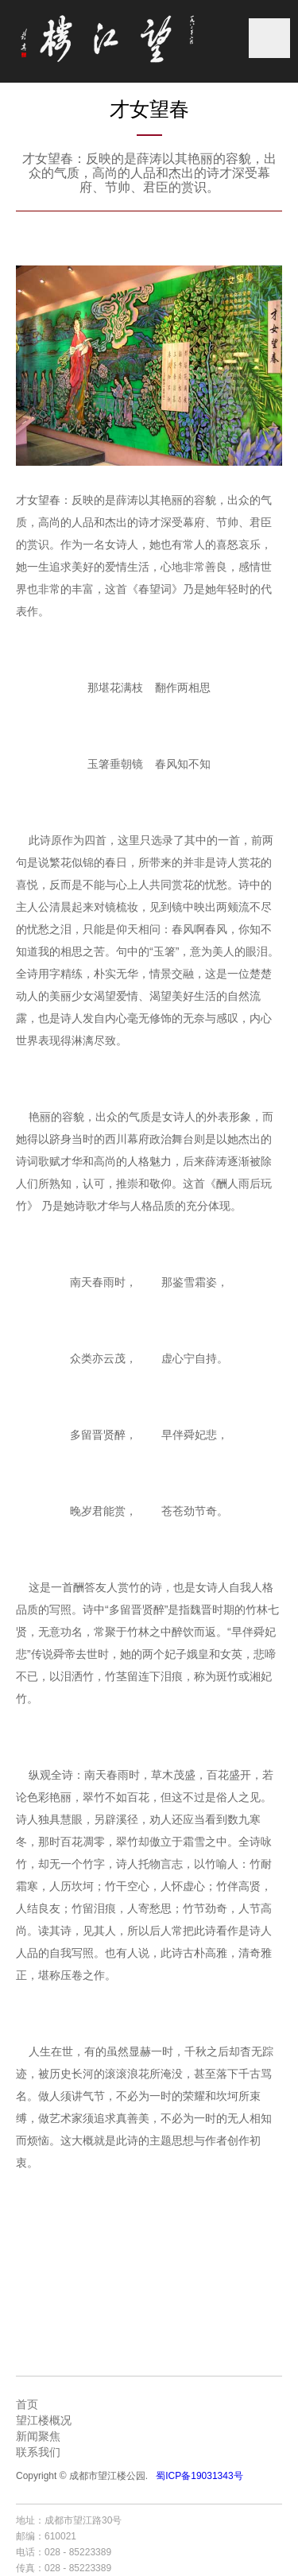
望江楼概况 (44, 2420)
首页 (27, 2404)
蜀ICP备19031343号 (199, 2475)
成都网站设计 (237, 2520)
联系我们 (38, 2452)
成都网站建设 (178, 2520)
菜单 (269, 38)
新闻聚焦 (38, 2436)
